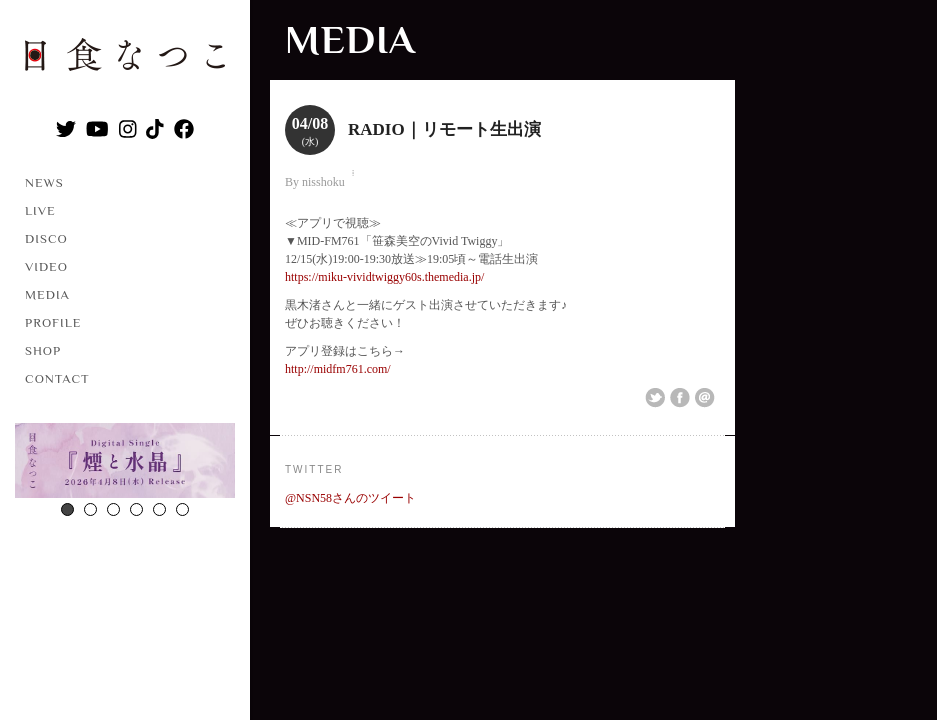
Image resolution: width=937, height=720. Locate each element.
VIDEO (46, 266)
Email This (705, 398)
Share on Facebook (680, 398)
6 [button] (182, 509)
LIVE (40, 210)
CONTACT (57, 378)
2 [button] (90, 509)
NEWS (44, 182)
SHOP (43, 350)
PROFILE (53, 322)
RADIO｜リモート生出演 (444, 129)
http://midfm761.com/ (338, 369)
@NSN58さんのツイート (350, 498)
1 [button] (67, 509)
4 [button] (136, 509)
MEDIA (47, 294)
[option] (125, 463)
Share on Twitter (655, 398)
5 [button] (159, 509)
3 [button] (113, 509)
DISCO (46, 238)
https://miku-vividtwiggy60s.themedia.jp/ (384, 277)
